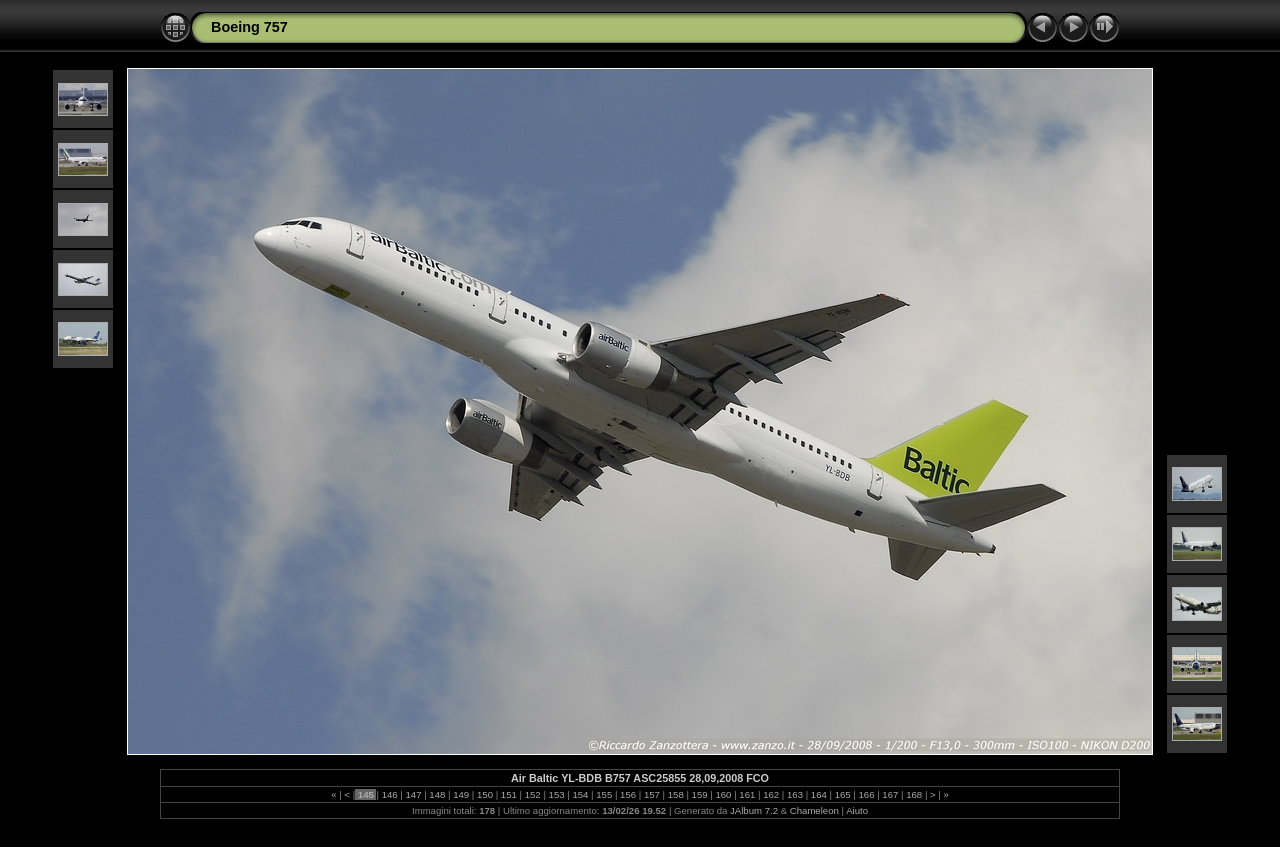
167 (890, 794)
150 (484, 794)
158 (675, 794)
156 (627, 794)
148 (437, 794)
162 (770, 794)
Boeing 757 (249, 27)
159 (699, 794)
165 (842, 794)
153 (556, 794)
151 (508, 794)
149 (461, 794)
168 (914, 794)
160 (723, 794)
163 (794, 794)
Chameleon (814, 810)
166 (866, 794)
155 (604, 794)
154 (580, 794)
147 (413, 794)
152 (532, 794)
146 (389, 794)
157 (651, 794)
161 (747, 794)
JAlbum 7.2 (754, 810)
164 (818, 794)
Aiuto (857, 810)
